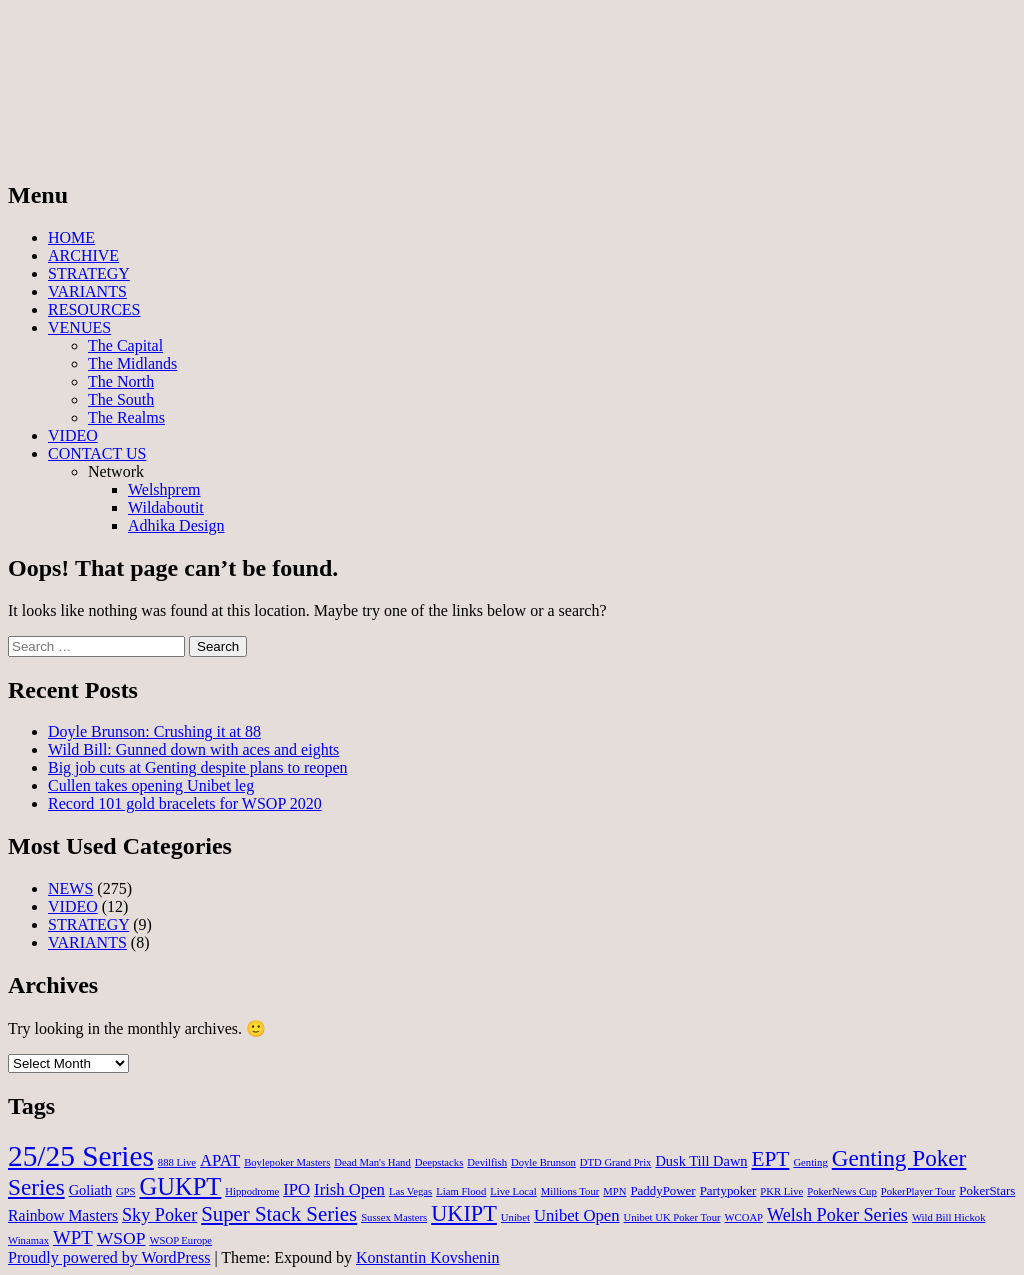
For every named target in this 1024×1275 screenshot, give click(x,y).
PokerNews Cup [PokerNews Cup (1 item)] (842, 1191)
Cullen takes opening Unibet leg (151, 785)
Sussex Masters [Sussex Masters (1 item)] (394, 1217)
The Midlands (132, 363)
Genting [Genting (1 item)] (810, 1162)
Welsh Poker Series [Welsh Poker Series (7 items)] (837, 1215)
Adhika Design (176, 525)
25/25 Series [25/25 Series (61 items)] (81, 1156)
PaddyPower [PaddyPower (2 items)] (662, 1190)
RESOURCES (94, 309)
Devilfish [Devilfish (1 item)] (487, 1162)
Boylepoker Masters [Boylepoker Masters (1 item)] (287, 1162)
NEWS (70, 888)
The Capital (125, 345)
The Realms (126, 417)
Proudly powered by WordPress (109, 1257)
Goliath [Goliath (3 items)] (90, 1190)
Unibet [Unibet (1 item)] (515, 1217)
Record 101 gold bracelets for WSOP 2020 (185, 803)
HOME (71, 237)
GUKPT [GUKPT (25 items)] (180, 1186)
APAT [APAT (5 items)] (220, 1160)
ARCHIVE (83, 255)
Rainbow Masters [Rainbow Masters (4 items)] (63, 1215)
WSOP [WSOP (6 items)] (121, 1238)
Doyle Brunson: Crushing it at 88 (154, 731)
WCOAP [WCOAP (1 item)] (744, 1217)
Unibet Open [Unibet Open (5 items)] (577, 1215)
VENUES (79, 327)
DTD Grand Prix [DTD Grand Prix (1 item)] (616, 1162)
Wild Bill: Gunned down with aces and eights (193, 749)
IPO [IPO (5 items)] (296, 1189)
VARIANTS (87, 291)
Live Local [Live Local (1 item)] (513, 1191)
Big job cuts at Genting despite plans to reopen (198, 767)
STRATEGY (89, 273)
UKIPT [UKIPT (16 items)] (464, 1213)
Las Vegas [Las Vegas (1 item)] (410, 1191)
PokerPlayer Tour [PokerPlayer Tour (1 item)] (918, 1191)
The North (121, 381)
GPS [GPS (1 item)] (126, 1191)
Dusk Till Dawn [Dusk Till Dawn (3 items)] (701, 1161)
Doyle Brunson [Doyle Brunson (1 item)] (543, 1162)
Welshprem (164, 489)
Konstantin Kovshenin (428, 1257)
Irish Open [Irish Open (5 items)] (349, 1189)
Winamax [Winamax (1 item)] (28, 1240)
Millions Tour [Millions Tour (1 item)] (570, 1191)
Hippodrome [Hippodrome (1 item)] (252, 1191)
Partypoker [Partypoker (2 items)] (728, 1190)
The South (121, 399)
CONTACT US (97, 453)
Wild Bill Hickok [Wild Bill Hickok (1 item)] (949, 1217)
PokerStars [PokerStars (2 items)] (987, 1190)
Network (116, 471)
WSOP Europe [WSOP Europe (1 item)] (180, 1240)
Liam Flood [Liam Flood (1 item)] (461, 1191)
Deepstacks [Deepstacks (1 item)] (439, 1162)
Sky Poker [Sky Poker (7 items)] (159, 1215)
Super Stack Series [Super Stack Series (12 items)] (279, 1214)
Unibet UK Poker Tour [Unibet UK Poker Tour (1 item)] (672, 1217)
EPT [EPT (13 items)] (771, 1159)
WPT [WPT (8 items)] (73, 1237)
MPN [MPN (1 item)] (614, 1191)
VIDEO (73, 435)
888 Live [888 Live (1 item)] (177, 1162)
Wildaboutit (166, 507)
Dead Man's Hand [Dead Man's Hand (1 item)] (372, 1162)
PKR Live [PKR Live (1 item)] (781, 1191)
